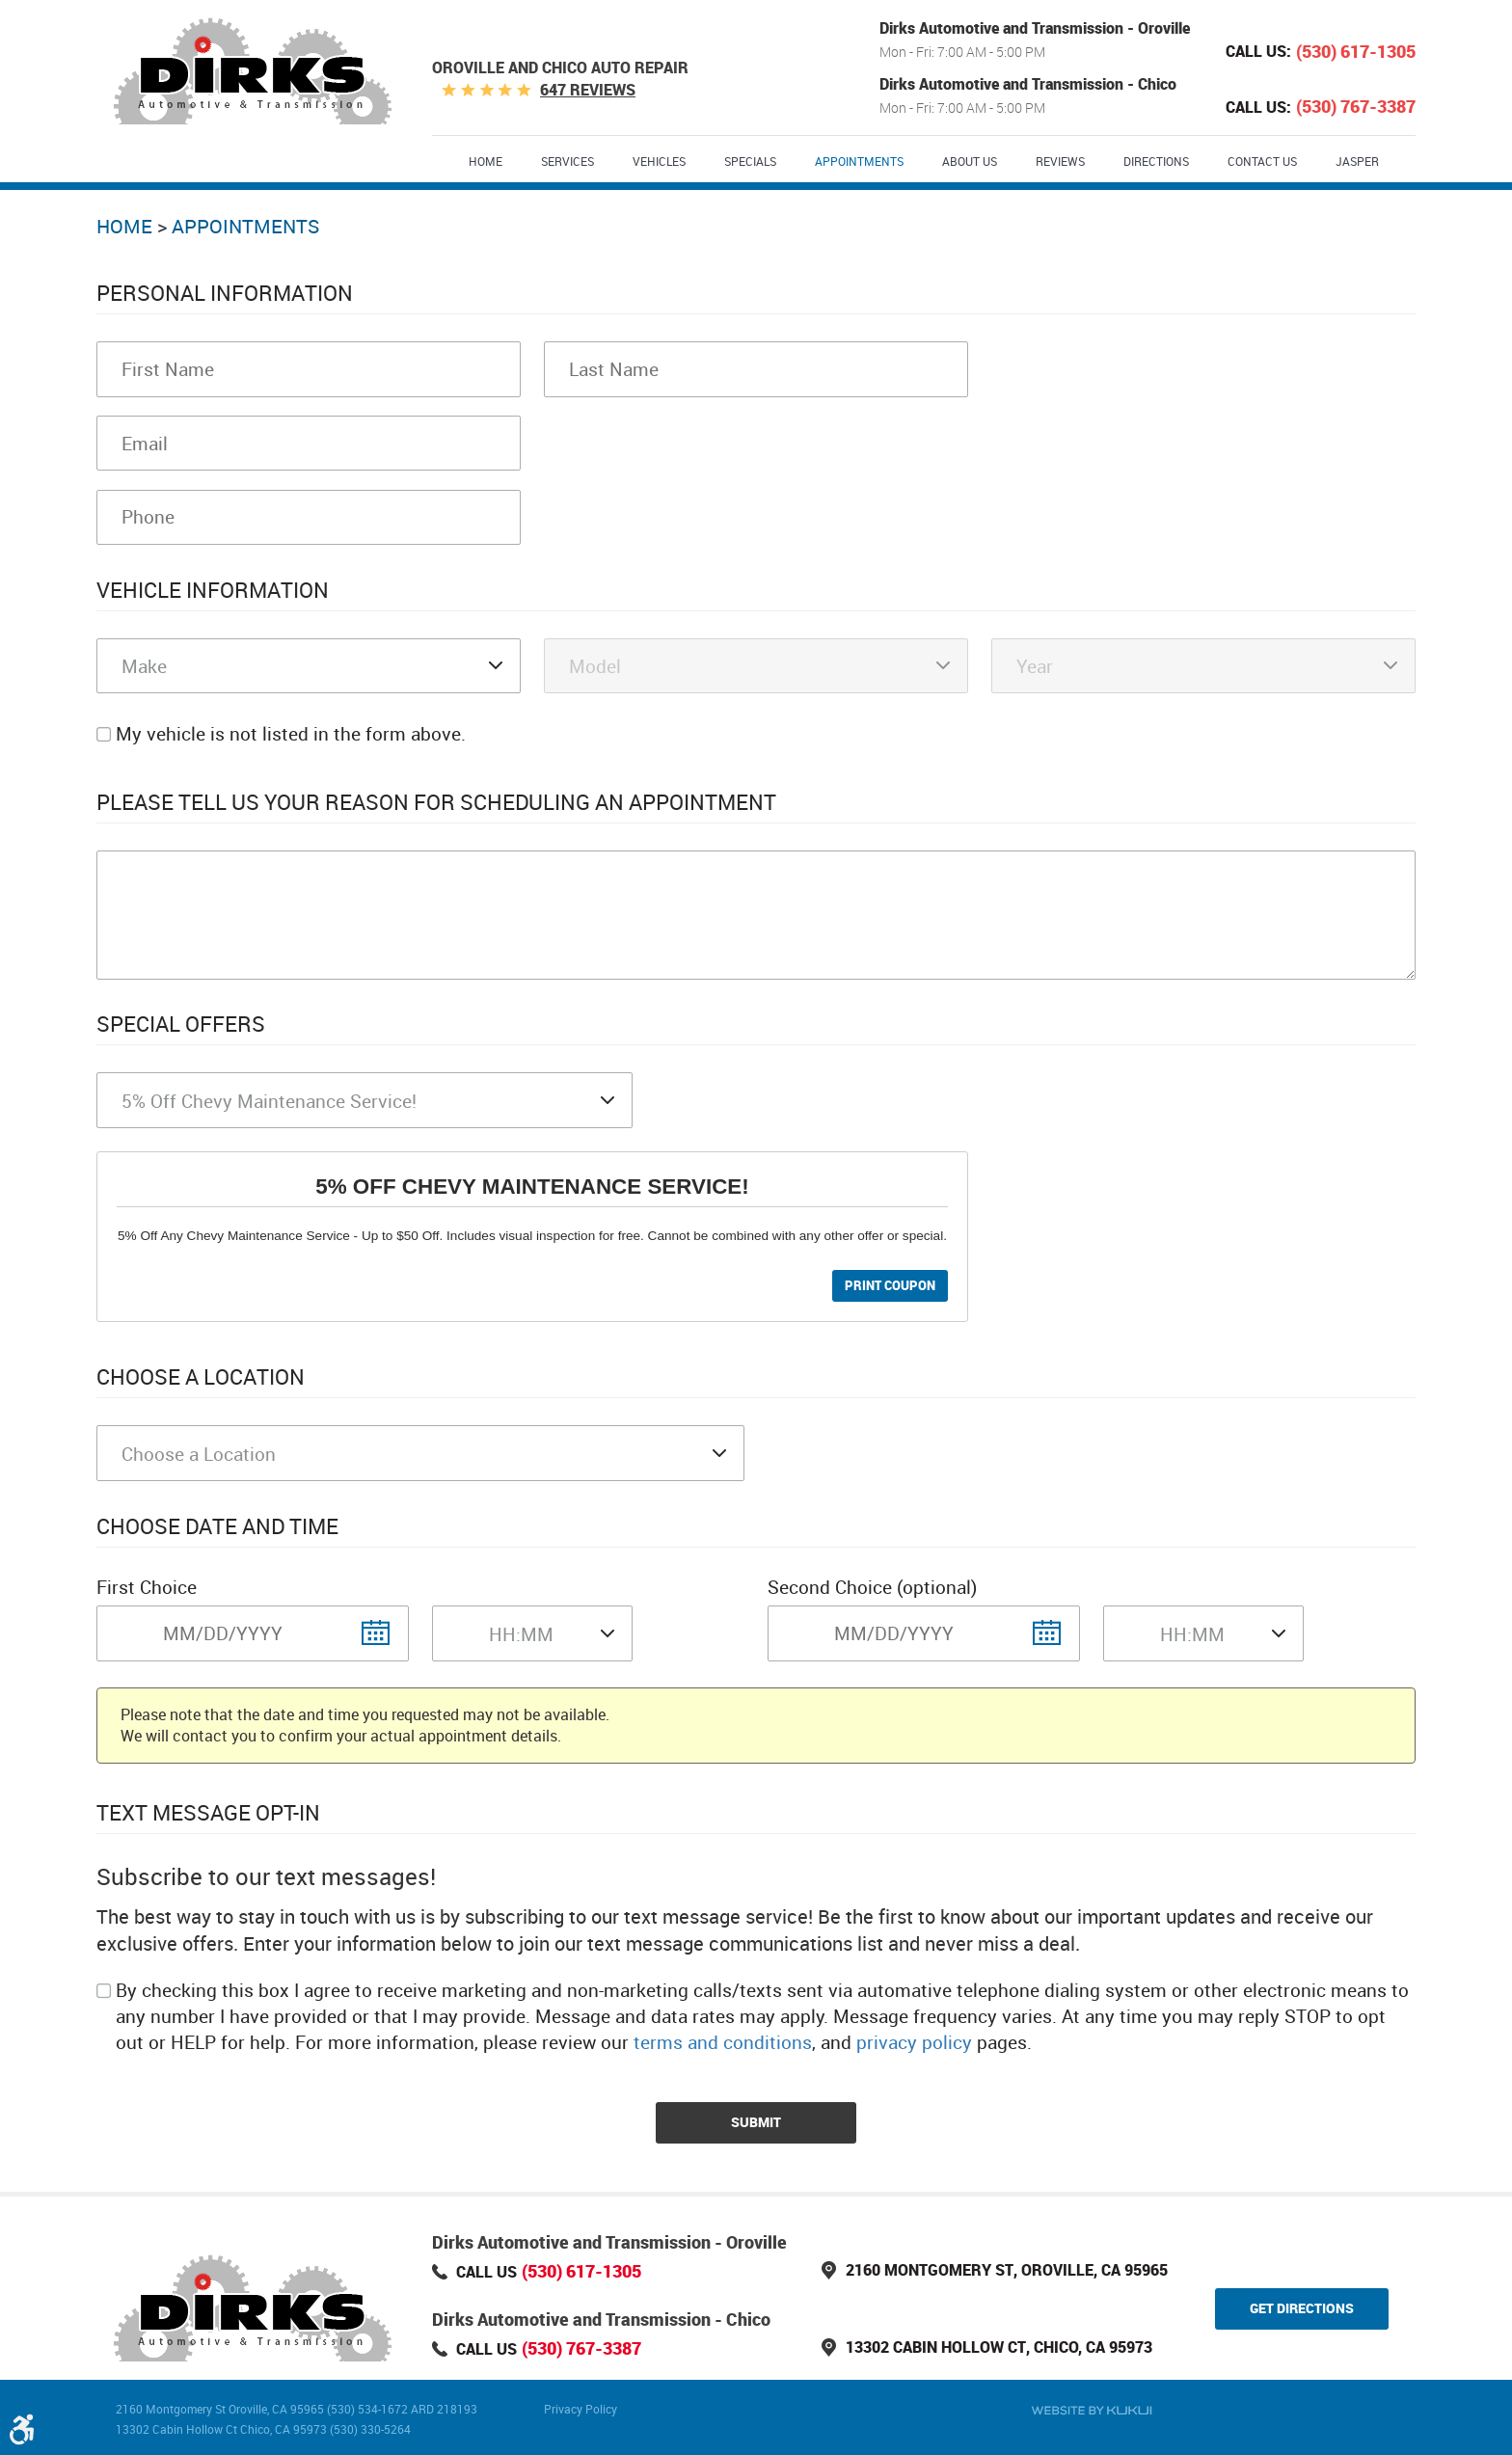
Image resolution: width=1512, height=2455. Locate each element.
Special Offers (180, 1024)
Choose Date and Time (217, 1526)
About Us (969, 161)
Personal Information (224, 293)
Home (485, 161)
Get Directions (1302, 2308)
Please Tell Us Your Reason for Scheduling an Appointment (436, 802)
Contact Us (1262, 161)
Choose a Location (200, 1376)
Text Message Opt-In (208, 1812)
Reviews (1060, 161)
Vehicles (659, 161)
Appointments (859, 161)
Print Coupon (890, 1285)
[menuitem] (485, 160)
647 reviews (587, 89)
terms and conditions (723, 2042)
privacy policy (914, 2042)
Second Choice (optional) (872, 1587)
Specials (750, 161)
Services (567, 161)
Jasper (1357, 161)
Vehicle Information (212, 590)
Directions (1156, 161)
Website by (1091, 2410)
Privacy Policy (580, 2408)
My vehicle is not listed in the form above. (291, 733)
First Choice (146, 1587)
